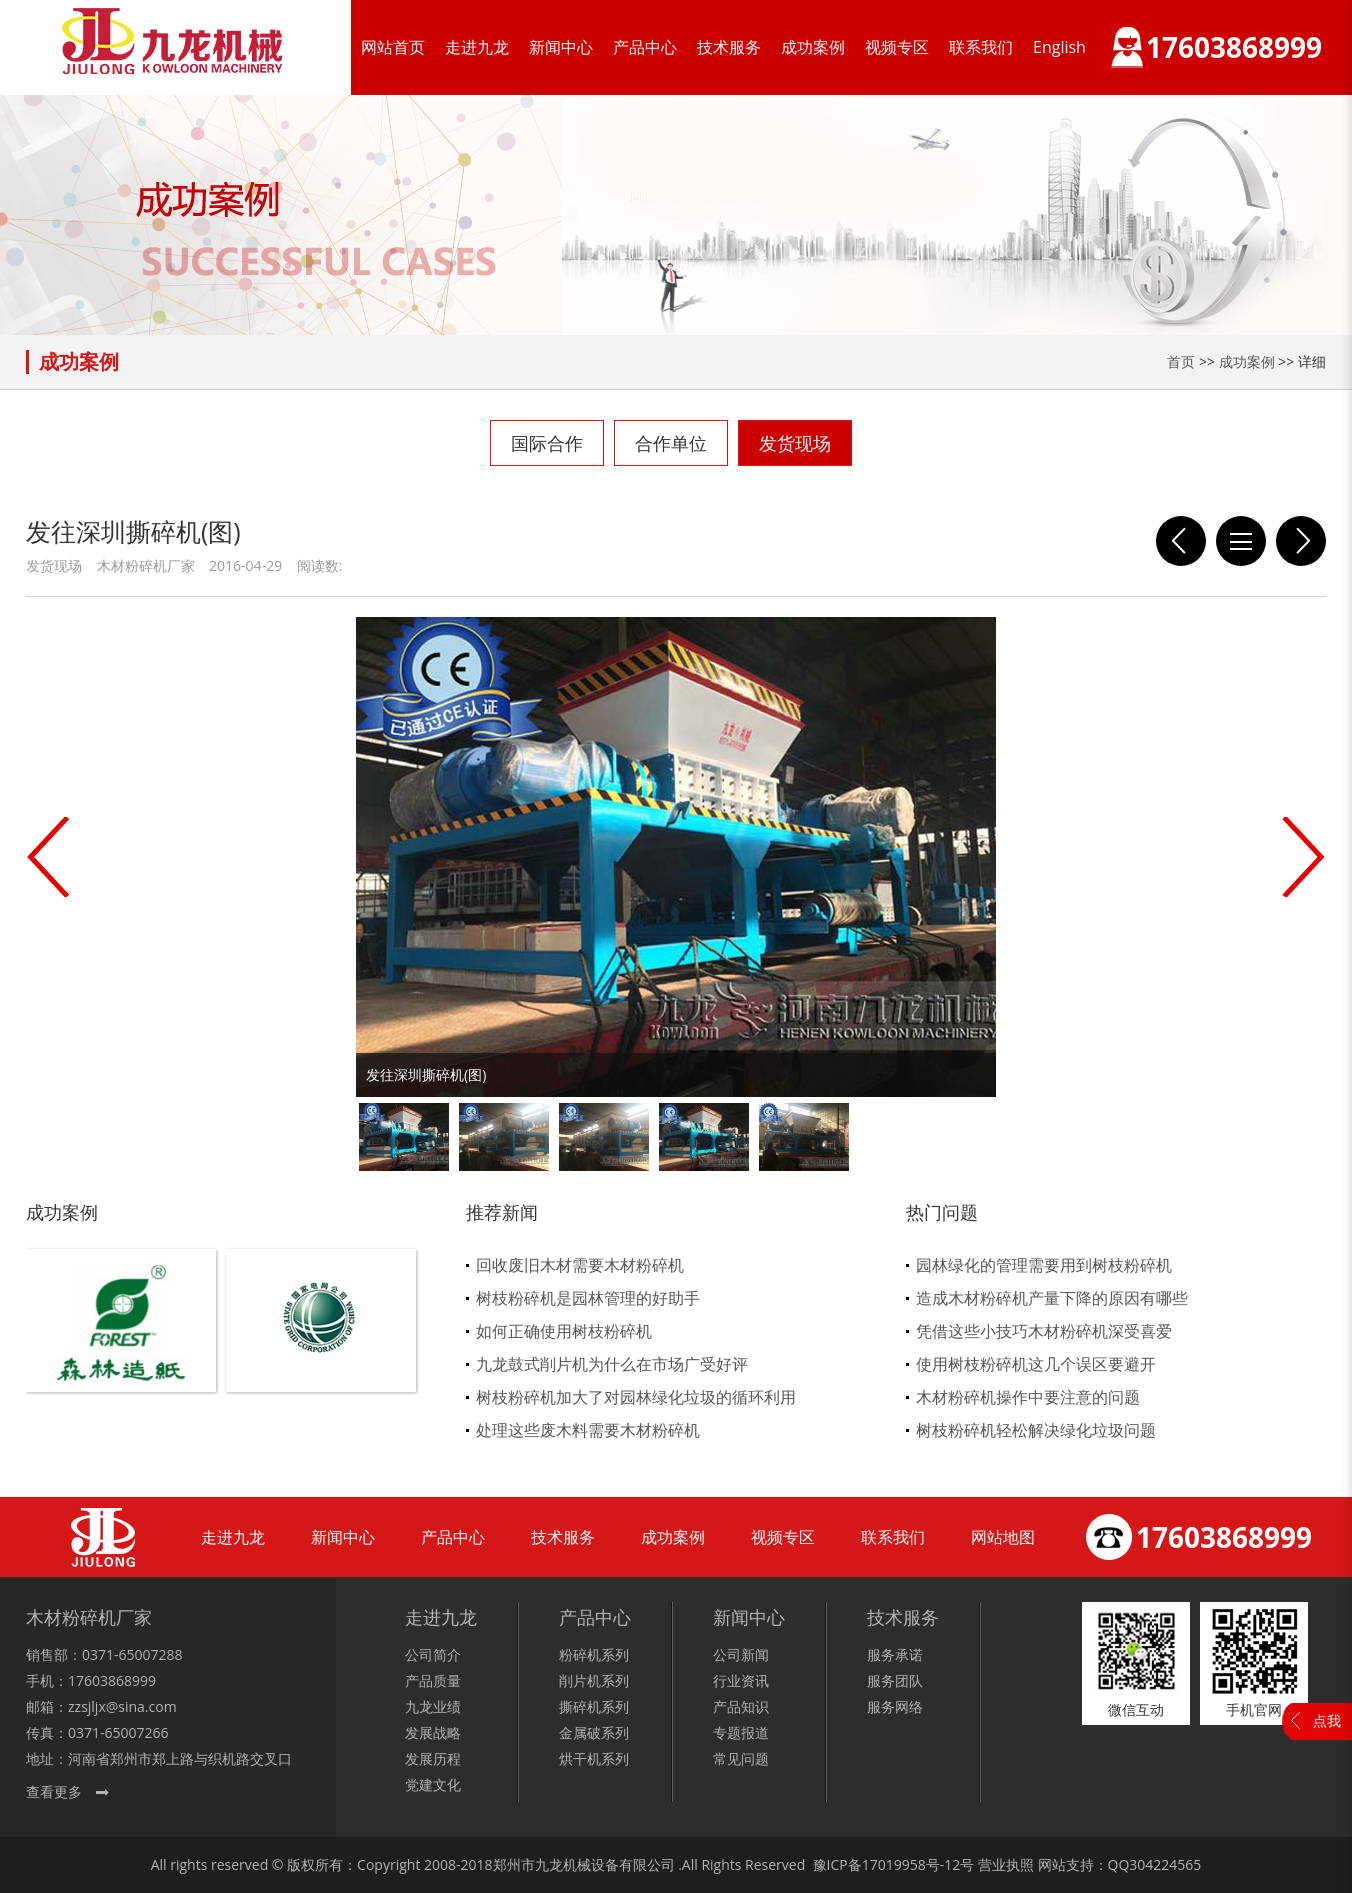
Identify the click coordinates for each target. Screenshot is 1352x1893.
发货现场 (795, 443)
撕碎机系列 (594, 1706)
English (1059, 47)
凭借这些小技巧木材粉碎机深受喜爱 (1044, 1331)
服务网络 (895, 1706)
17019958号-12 (911, 1864)
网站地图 (1003, 1537)
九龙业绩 (433, 1706)
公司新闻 (741, 1654)
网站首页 (393, 47)
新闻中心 (561, 47)
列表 (1241, 541)
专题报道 (741, 1732)
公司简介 (433, 1654)
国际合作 (547, 443)
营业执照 (1006, 1864)
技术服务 (729, 47)
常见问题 (741, 1758)
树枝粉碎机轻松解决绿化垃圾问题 (1036, 1430)
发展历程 (433, 1758)
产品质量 (433, 1680)
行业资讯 (741, 1680)
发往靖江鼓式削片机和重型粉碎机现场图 (1181, 541)
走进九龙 (477, 47)
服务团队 (895, 1680)
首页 (1181, 361)
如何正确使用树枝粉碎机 (564, 1331)
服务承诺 (895, 1654)
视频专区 (897, 47)
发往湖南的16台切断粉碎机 (1301, 541)
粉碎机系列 (594, 1654)
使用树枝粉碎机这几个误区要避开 (1036, 1364)
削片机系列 (594, 1680)
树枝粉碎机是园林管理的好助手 (588, 1298)
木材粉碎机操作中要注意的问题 (1028, 1397)
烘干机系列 (594, 1758)
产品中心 (645, 47)
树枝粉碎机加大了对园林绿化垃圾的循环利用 (636, 1397)
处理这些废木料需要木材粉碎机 (588, 1430)
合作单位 (671, 443)
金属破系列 (594, 1732)
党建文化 (433, 1784)
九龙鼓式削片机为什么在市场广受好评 (612, 1364)
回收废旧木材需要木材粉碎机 (580, 1265)
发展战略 (433, 1732)
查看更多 (54, 1791)
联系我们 (981, 47)
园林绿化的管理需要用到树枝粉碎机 (1044, 1265)
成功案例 (813, 47)
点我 (1327, 1720)
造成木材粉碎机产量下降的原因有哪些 (1052, 1298)
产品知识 (741, 1706)
